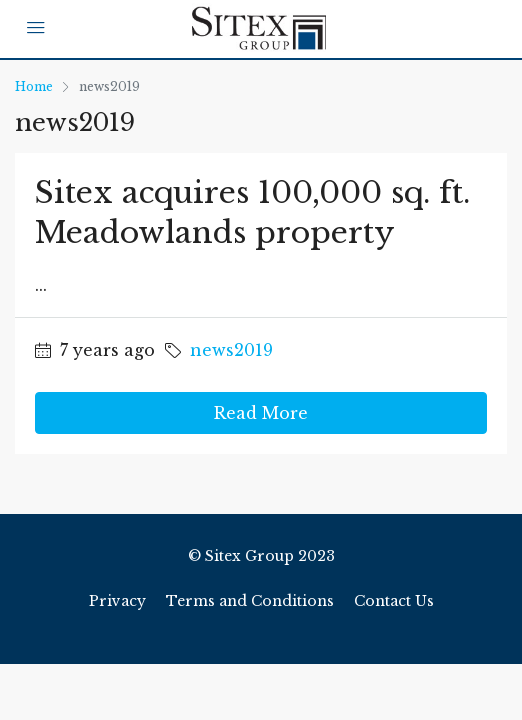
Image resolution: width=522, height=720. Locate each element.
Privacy (117, 601)
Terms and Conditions (250, 601)
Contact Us (394, 601)
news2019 (231, 350)
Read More (261, 413)
